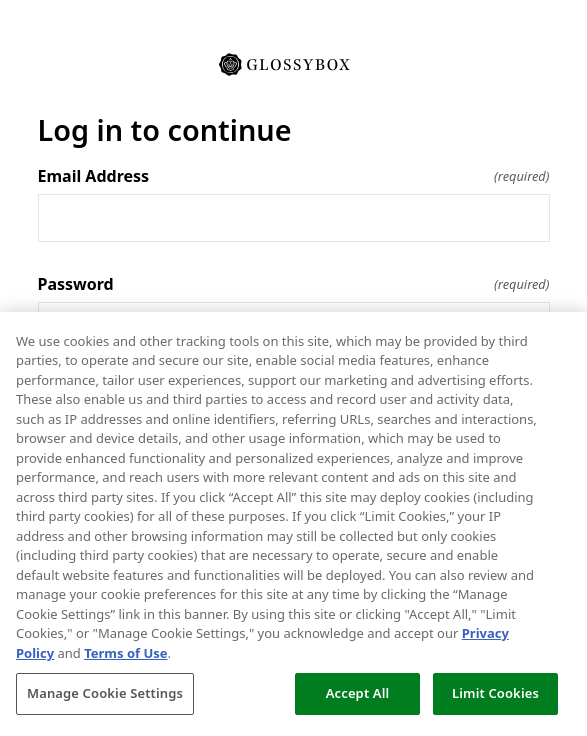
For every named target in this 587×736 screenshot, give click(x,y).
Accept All (358, 693)
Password (294, 284)
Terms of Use (125, 653)
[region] (293, 524)
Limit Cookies (495, 693)
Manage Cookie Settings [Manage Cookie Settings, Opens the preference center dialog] (105, 693)
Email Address (294, 176)
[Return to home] (294, 63)
